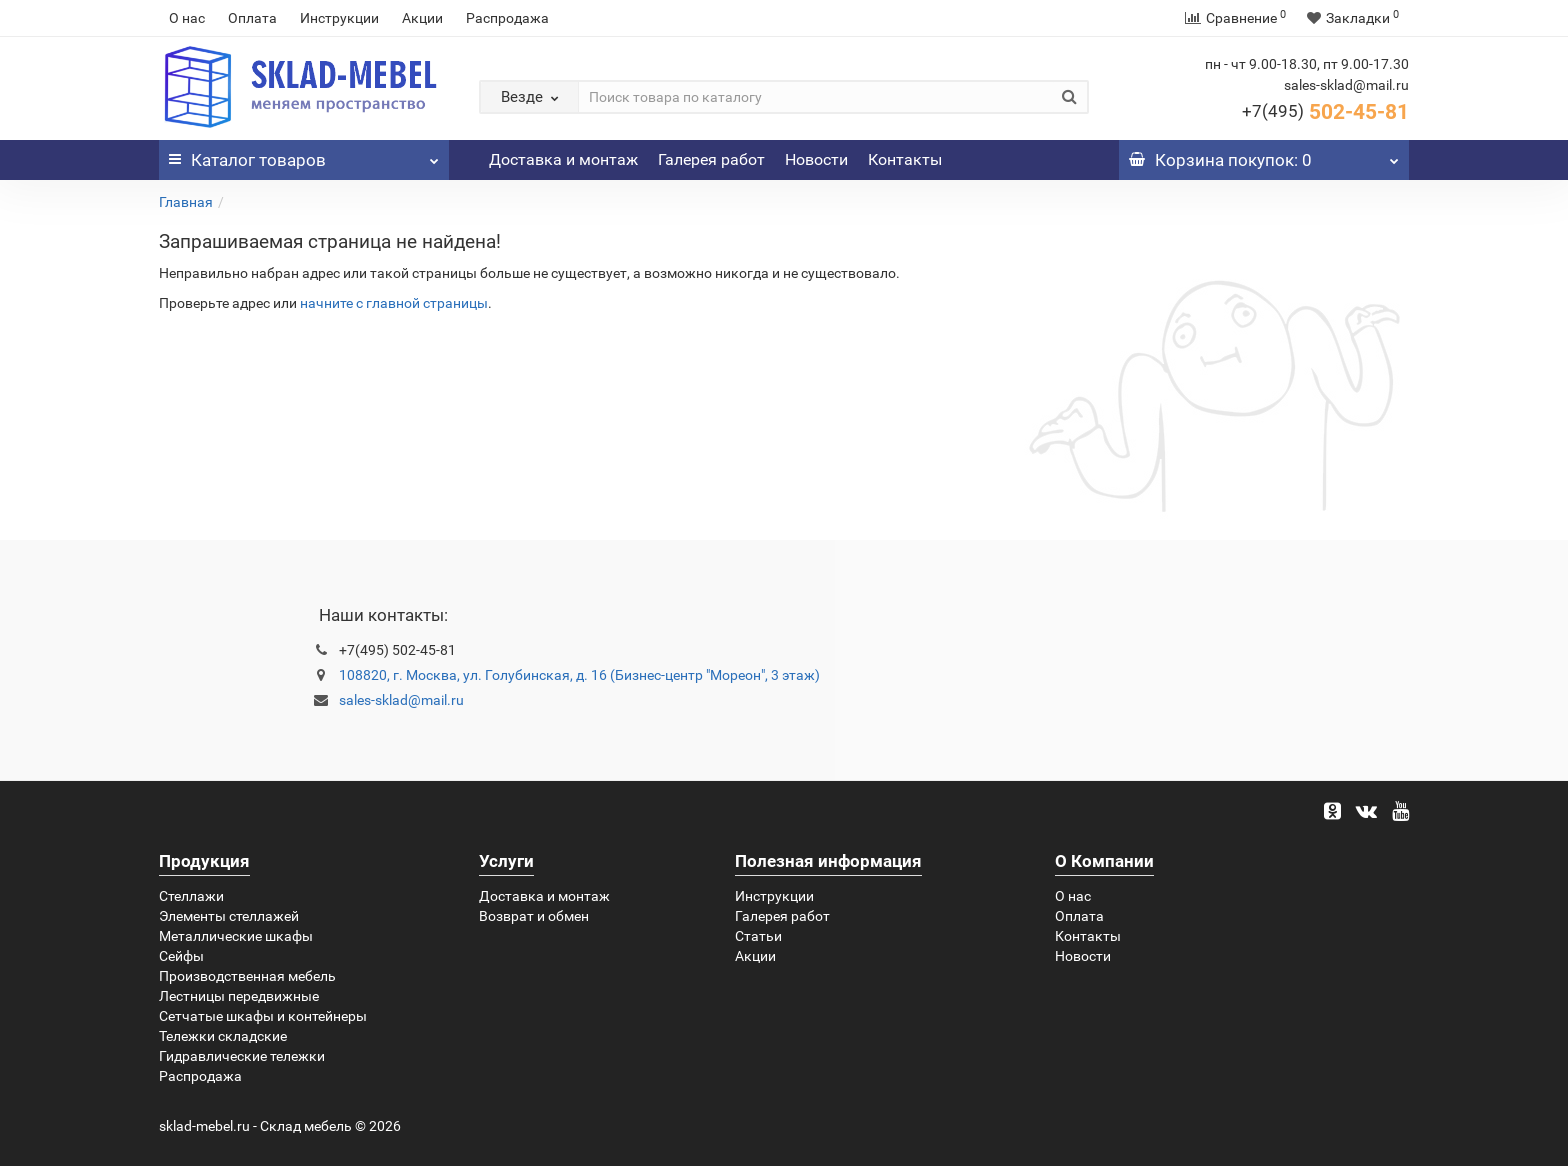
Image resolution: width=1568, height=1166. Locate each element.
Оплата (252, 18)
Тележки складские (223, 1036)
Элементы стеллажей (229, 916)
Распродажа (507, 18)
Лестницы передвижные (239, 996)
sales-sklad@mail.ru (401, 700)
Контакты (905, 159)
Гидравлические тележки (242, 1056)
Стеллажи (191, 896)
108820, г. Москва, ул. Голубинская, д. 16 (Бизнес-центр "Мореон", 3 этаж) (579, 675)
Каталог (304, 155)
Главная (186, 202)
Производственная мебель (247, 976)
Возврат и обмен (534, 916)
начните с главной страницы (394, 303)
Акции (422, 18)
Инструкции (339, 18)
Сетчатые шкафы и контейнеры (263, 1016)
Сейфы (181, 956)
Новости (816, 159)
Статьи (758, 936)
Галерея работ (711, 159)
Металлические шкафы (236, 936)
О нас (187, 18)
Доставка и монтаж (563, 159)
